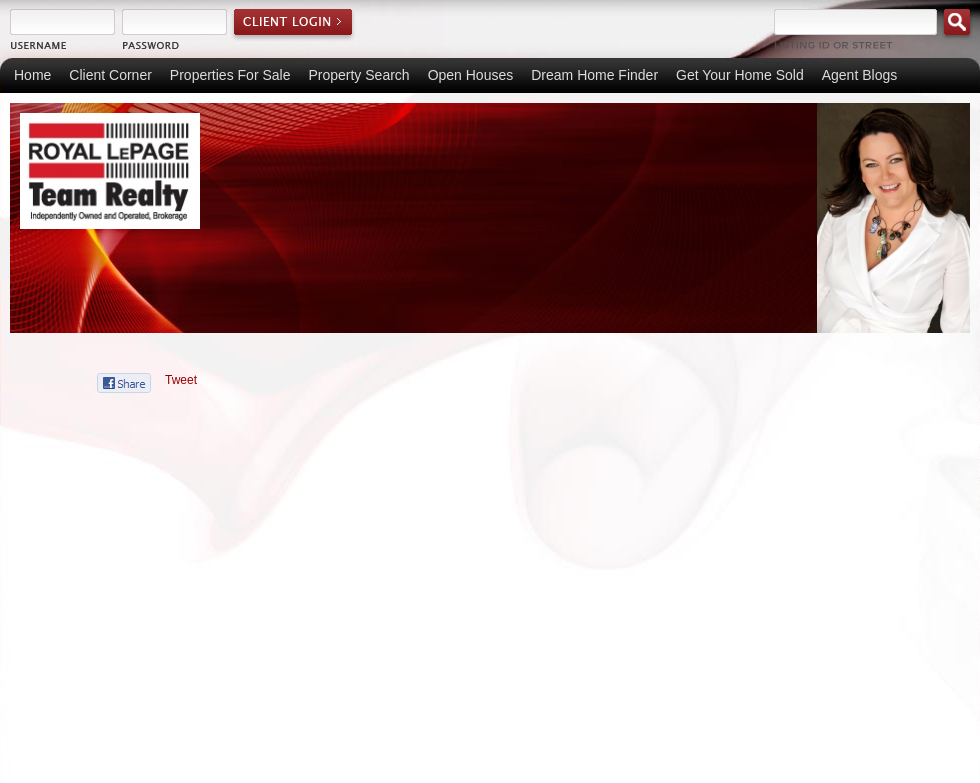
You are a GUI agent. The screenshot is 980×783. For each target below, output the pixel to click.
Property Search (358, 75)
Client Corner (110, 75)
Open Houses (471, 75)
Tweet (181, 380)
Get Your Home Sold (740, 75)
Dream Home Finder (594, 75)
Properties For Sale (230, 75)
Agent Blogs (860, 75)
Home (32, 75)
